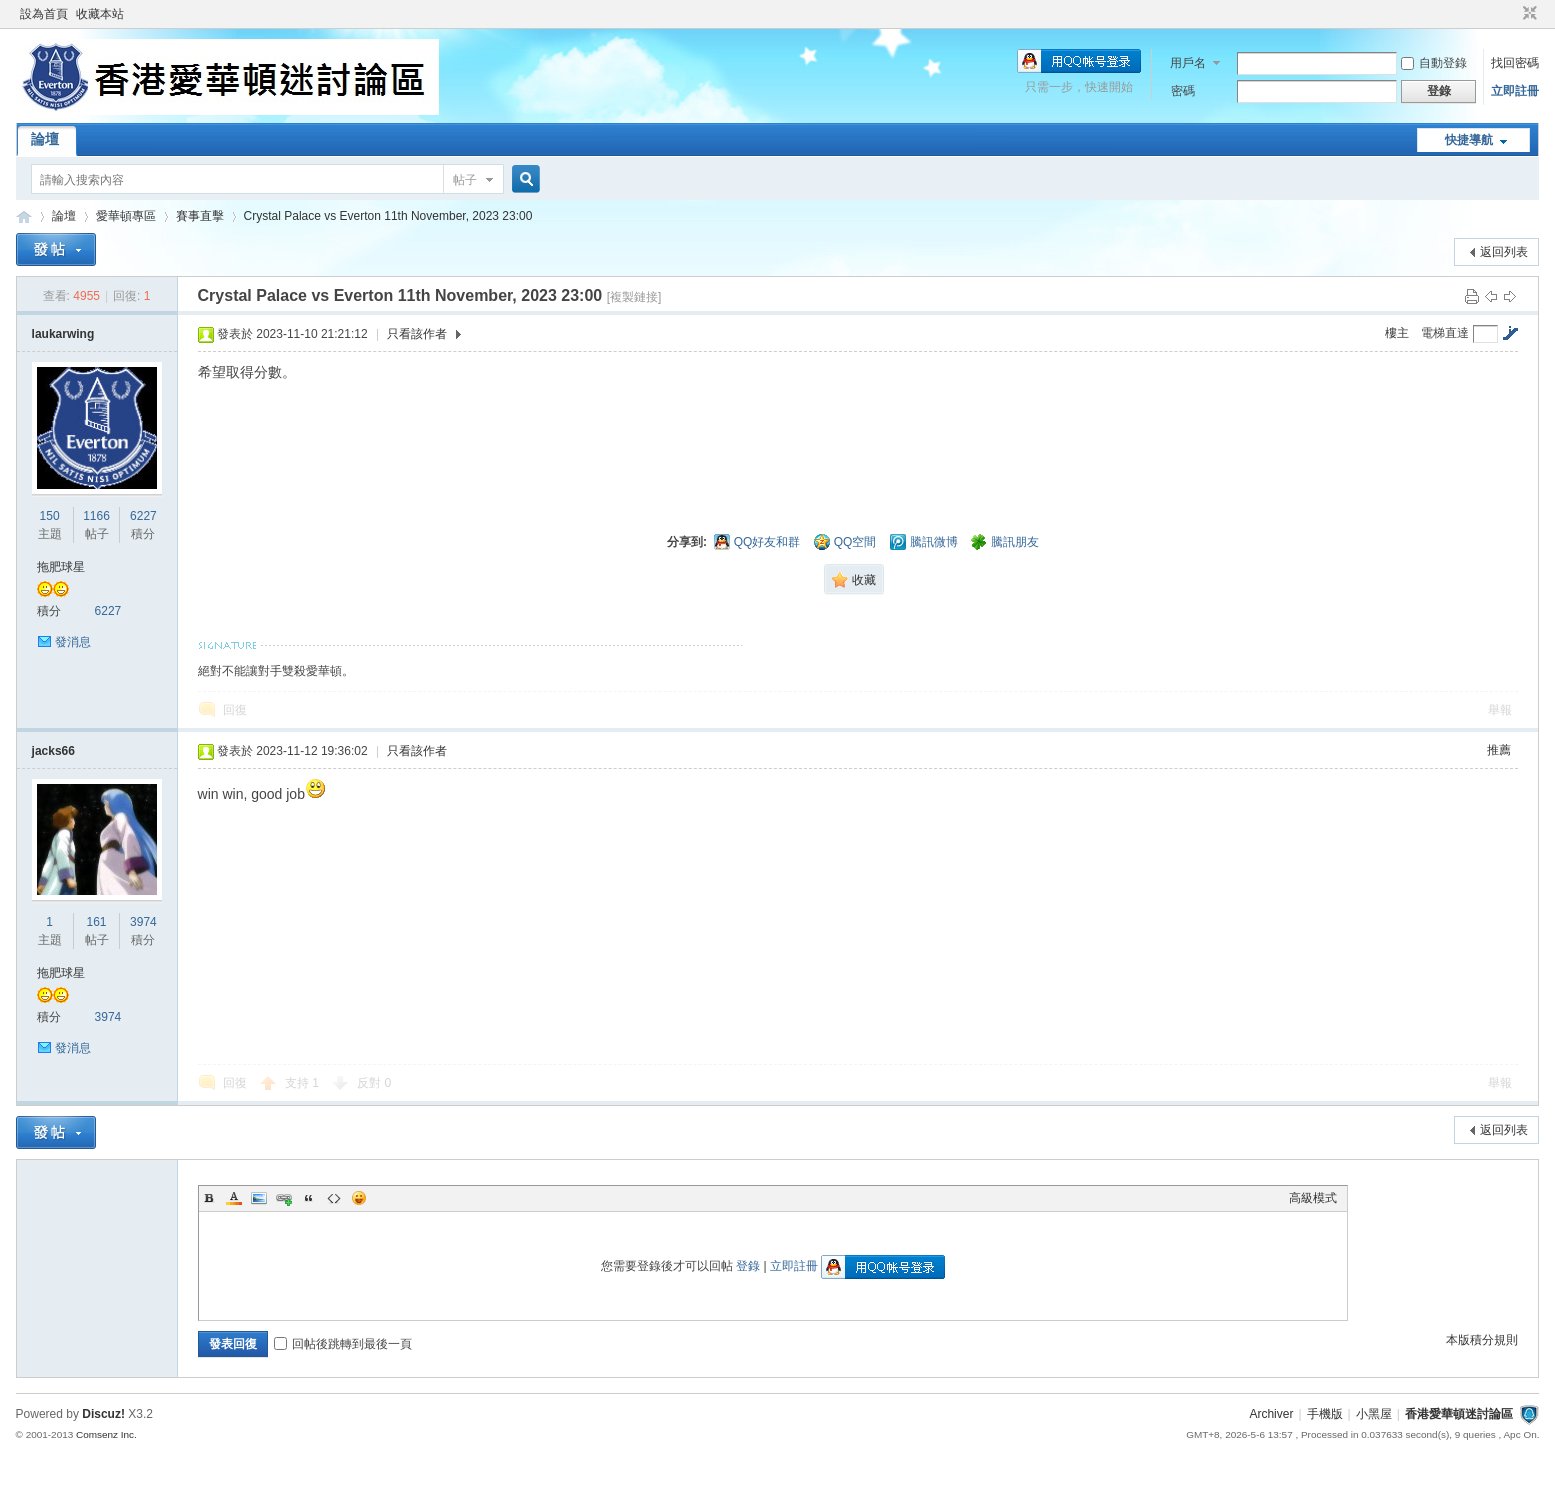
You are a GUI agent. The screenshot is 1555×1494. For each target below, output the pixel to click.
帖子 (465, 180)
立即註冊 (1515, 91)
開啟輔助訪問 (1511, 14)
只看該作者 (417, 334)
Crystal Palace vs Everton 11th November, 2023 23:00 (388, 216)
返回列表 (1504, 252)
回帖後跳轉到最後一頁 (343, 1344)
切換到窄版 (1527, 14)
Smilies (359, 1198)
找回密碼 (1515, 63)
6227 (143, 516)
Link (284, 1198)
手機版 (1325, 1414)
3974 (143, 922)
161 (97, 922)
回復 (235, 710)
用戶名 (1188, 63)
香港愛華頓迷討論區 (24, 216)
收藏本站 (100, 14)
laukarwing (63, 334)
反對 (374, 1083)
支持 (302, 1083)
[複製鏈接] (634, 297)
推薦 (1499, 750)
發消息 (73, 642)
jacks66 (53, 751)
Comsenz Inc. (106, 1434)
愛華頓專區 (126, 216)
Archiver (1271, 1414)
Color (234, 1198)
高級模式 (1313, 1198)
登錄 (748, 1266)
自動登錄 (1434, 63)
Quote (309, 1198)
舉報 (1500, 710)
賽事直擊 (200, 216)
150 (50, 516)
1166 (96, 516)
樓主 (1397, 333)
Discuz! (103, 1414)
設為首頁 (44, 14)
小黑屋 (1374, 1414)
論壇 (45, 139)
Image (259, 1198)
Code (334, 1198)
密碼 (1183, 91)
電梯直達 (1445, 333)
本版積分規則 (1482, 1340)
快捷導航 (1469, 140)
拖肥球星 (61, 567)
